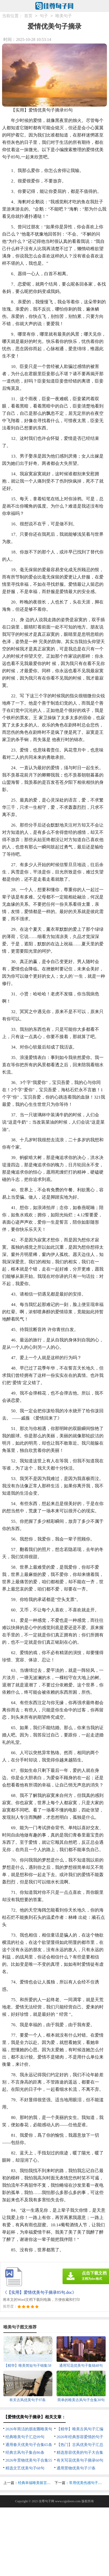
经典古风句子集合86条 (24, 2452)
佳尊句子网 (46, 2501)
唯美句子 (63, 16)
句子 (44, 16)
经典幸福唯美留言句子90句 (40, 2483)
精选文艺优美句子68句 (24, 2468)
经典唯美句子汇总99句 (24, 2437)
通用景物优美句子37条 (76, 2468)
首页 (28, 16)
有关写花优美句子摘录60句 (80, 2460)
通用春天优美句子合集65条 (28, 2445)
